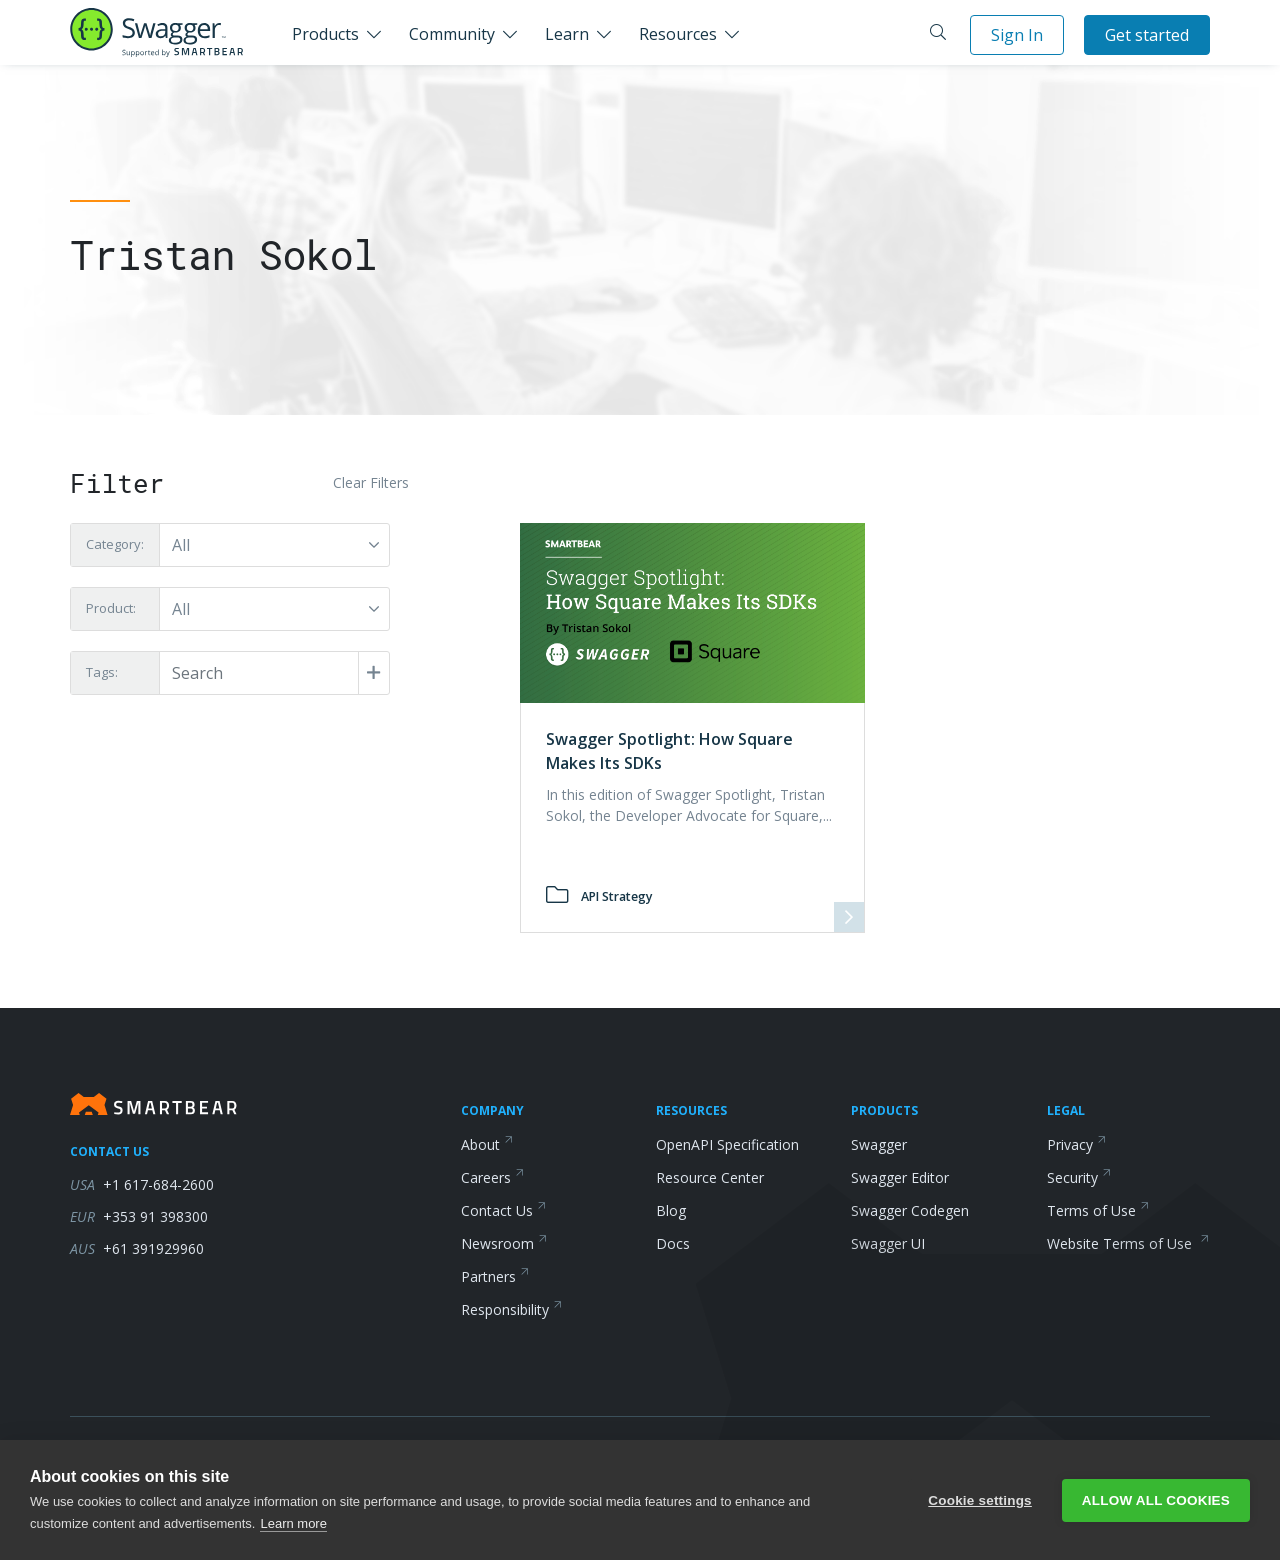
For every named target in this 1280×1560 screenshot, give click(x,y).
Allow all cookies (1156, 1500)
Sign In (1017, 35)
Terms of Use (1098, 1210)
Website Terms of (1128, 1243)
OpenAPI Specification (727, 1144)
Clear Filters (371, 482)
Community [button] (452, 34)
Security (1079, 1177)
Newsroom (504, 1243)
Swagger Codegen (910, 1210)
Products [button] (325, 34)
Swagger (879, 1144)
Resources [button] (678, 34)
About (487, 1144)
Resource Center (710, 1177)
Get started (1147, 35)
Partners (495, 1276)
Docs (673, 1243)
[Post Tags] (272, 673)
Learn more (293, 1523)
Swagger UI (888, 1243)
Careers (493, 1177)
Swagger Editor (900, 1177)
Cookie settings (980, 1500)
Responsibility (512, 1309)
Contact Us (504, 1210)
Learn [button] (567, 34)
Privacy (1077, 1144)
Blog (671, 1210)
